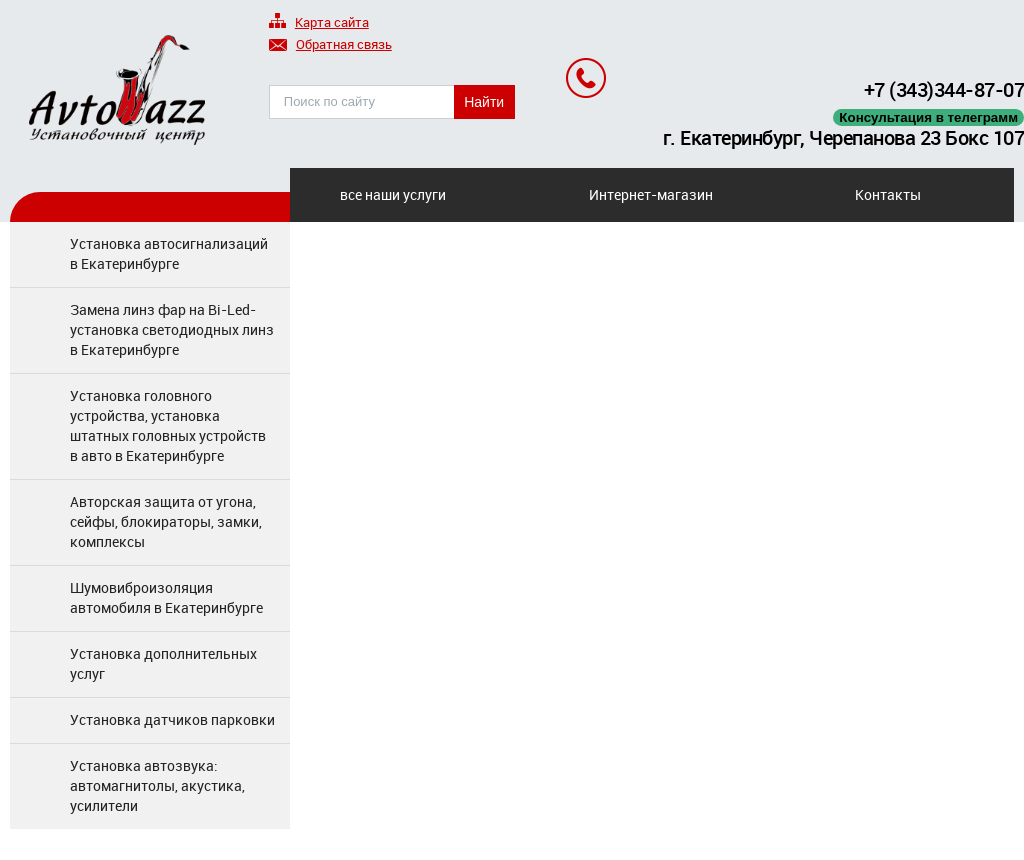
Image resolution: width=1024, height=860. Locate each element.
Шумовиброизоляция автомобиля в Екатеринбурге (166, 597)
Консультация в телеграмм (928, 117)
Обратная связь (330, 45)
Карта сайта (319, 23)
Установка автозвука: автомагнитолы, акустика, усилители (157, 785)
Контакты (888, 194)
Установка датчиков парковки (172, 719)
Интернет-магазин (651, 194)
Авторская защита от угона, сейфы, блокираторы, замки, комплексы (166, 521)
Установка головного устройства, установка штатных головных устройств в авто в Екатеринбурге (168, 425)
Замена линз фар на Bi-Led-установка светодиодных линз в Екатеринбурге (172, 329)
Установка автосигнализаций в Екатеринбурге (169, 253)
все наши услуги (393, 194)
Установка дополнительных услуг (163, 663)
